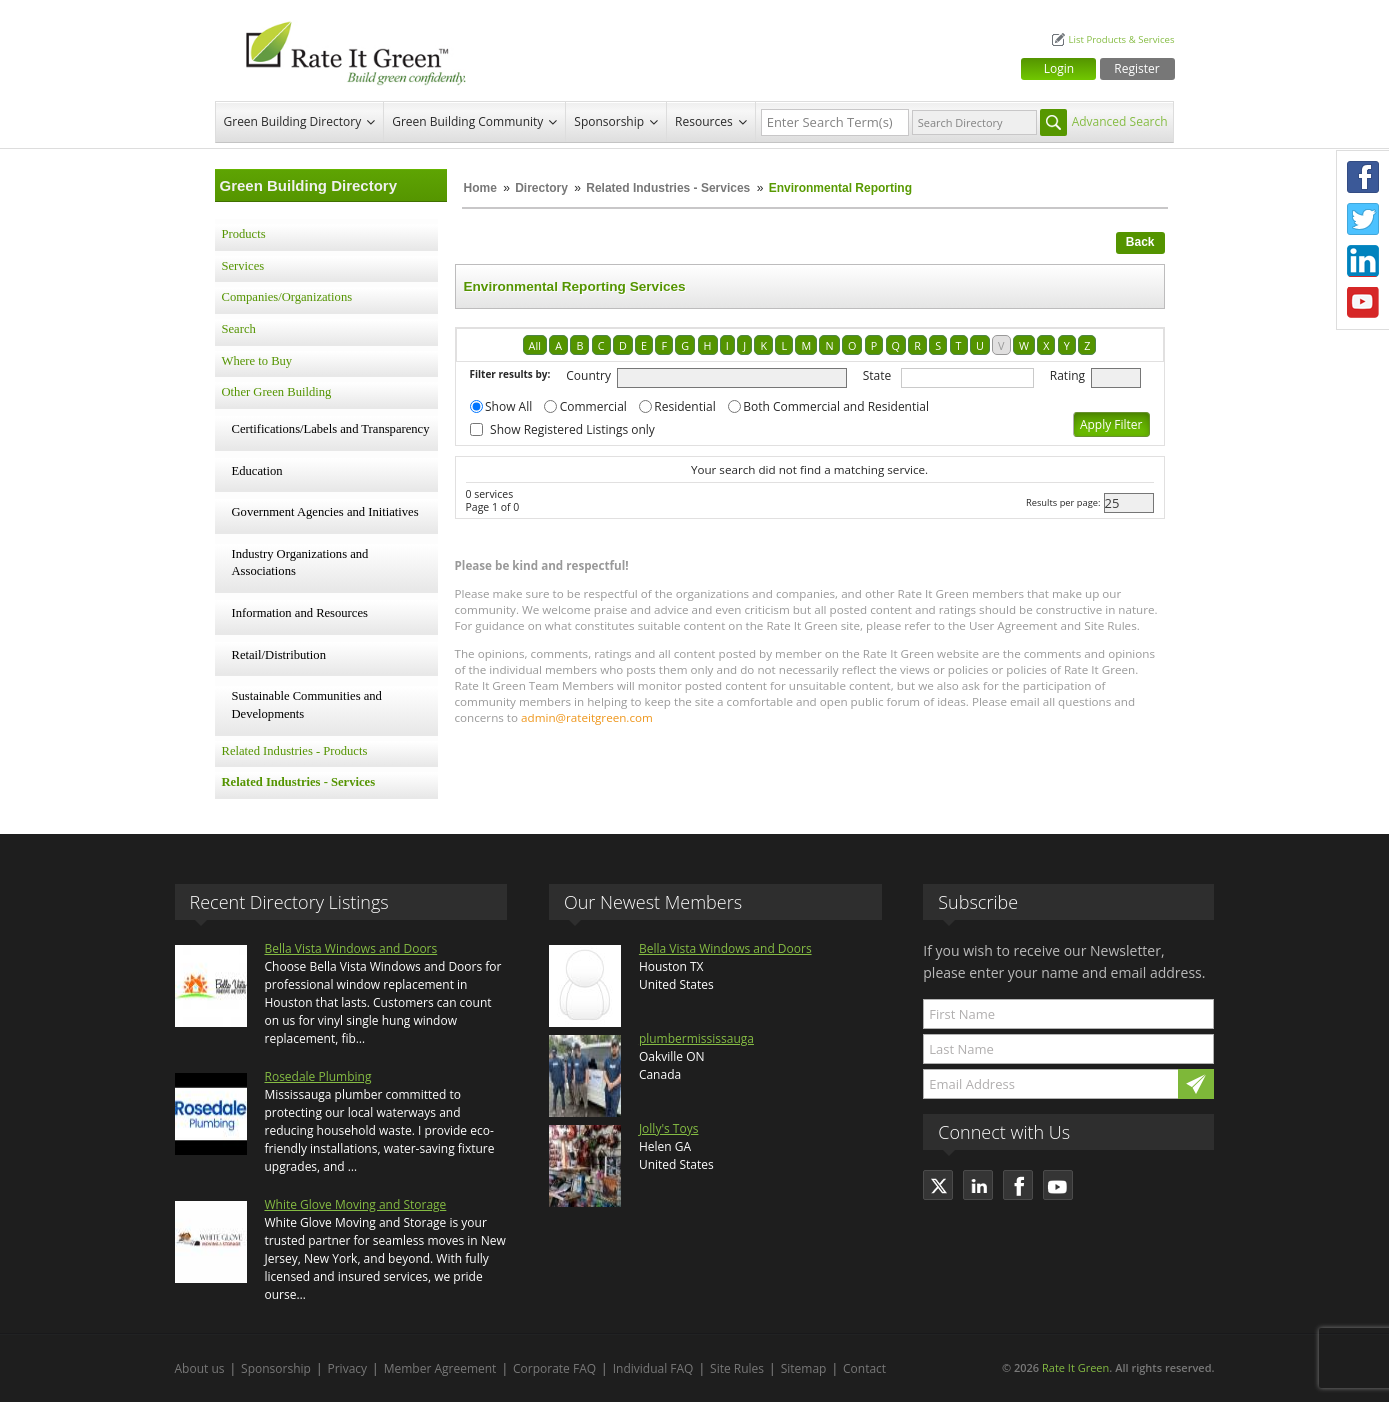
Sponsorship (609, 121)
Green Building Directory (293, 121)
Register (1136, 68)
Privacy (348, 1368)
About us (200, 1368)
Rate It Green (1075, 1367)
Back (1140, 242)
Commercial (593, 406)
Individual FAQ (653, 1368)
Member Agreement (440, 1368)
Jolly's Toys (669, 1128)
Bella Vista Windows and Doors (351, 948)
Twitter (1363, 219)
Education (257, 471)
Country (588, 375)
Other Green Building (277, 392)
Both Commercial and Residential (836, 406)
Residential (684, 406)
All (535, 345)
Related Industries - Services (668, 188)
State (877, 375)
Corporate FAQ (554, 1368)
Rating (1067, 375)
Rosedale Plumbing (318, 1076)
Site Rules (737, 1368)
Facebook (1363, 177)
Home (480, 188)
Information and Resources (300, 613)
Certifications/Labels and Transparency (331, 429)
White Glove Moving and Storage (356, 1204)
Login (1059, 68)
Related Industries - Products (295, 751)
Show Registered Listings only (572, 429)
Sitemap (804, 1368)
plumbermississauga (696, 1038)
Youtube (1363, 303)
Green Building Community (467, 121)
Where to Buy (257, 361)
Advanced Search (1120, 121)
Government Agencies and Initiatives (325, 512)
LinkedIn (1363, 261)
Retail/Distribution (279, 655)
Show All (508, 406)
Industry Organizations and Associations (300, 563)
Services (243, 266)
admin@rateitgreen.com (587, 717)
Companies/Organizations (287, 297)
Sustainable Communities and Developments (307, 705)
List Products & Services (1121, 39)
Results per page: (1063, 502)
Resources (704, 121)
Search (239, 329)
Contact (864, 1368)
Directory (541, 188)
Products (244, 234)
